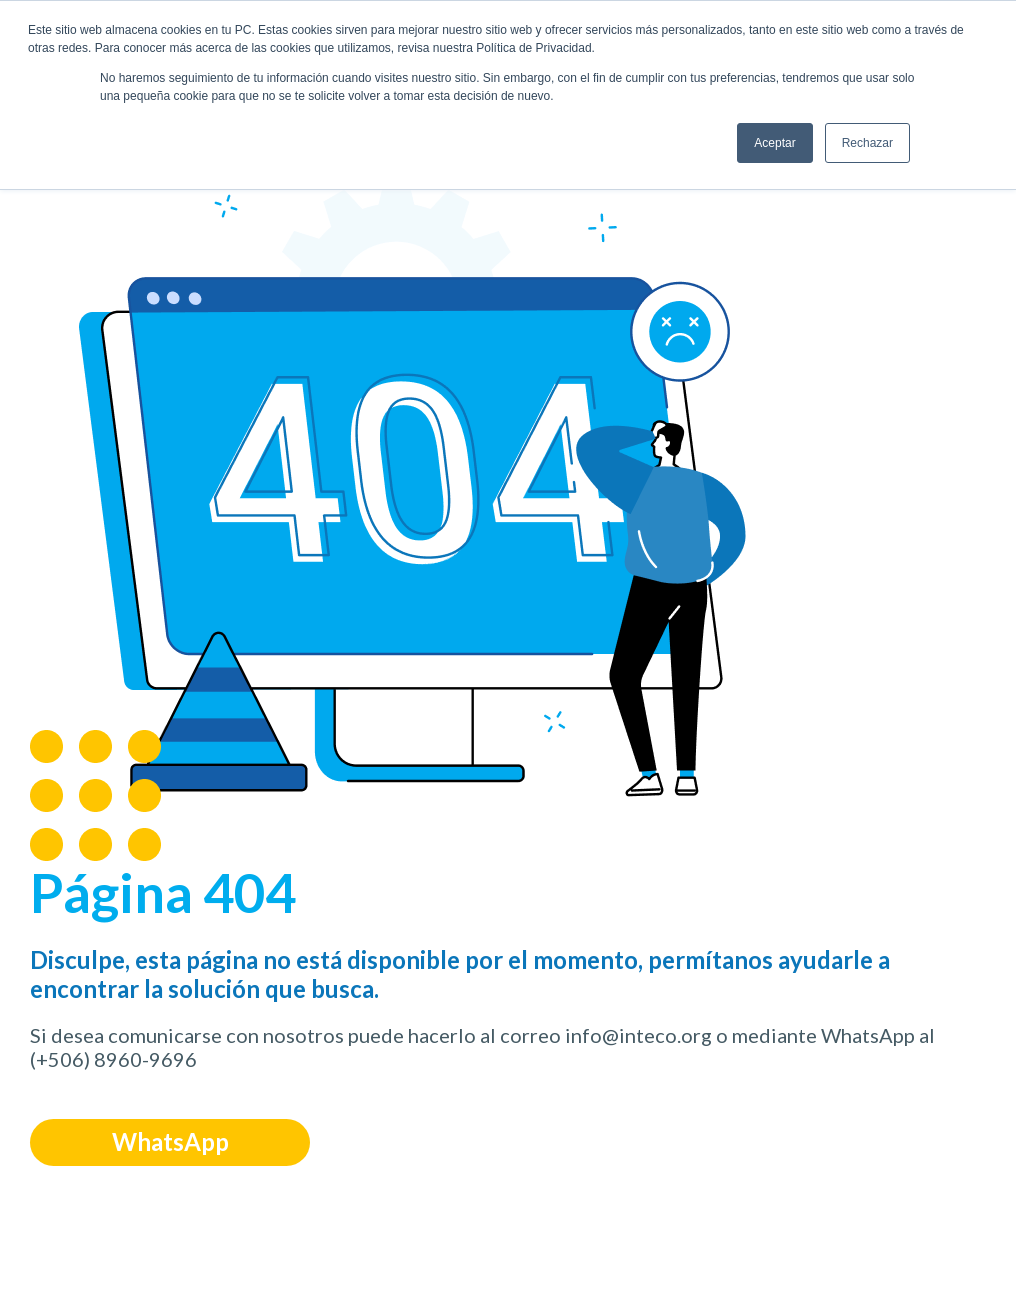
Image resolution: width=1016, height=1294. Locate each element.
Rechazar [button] (867, 143)
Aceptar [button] (774, 143)
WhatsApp (170, 1141)
